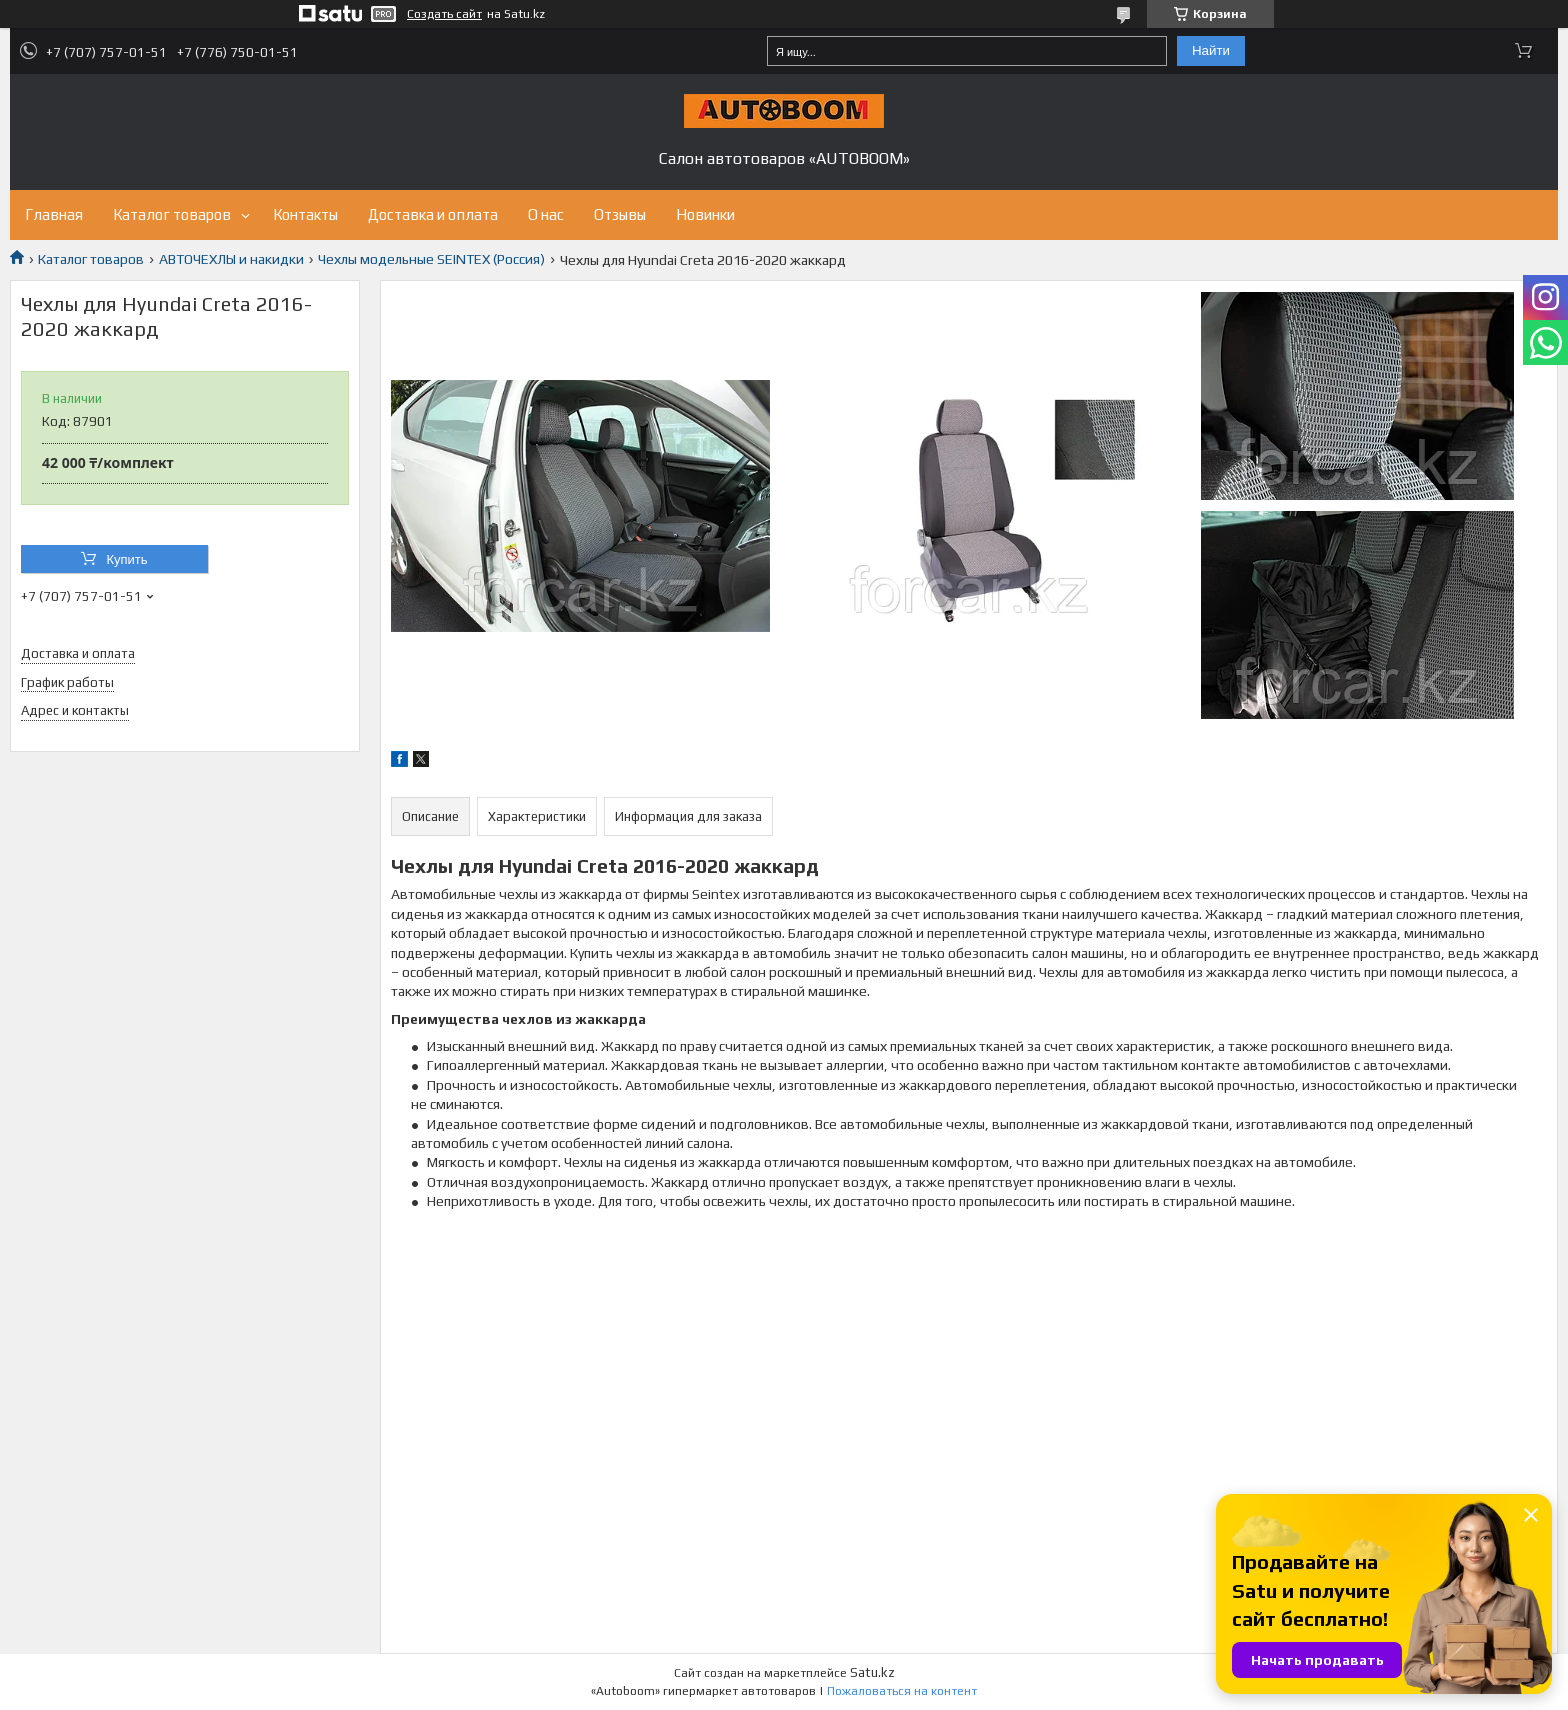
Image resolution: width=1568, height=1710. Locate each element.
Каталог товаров (172, 214)
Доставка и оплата (433, 214)
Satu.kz (872, 1672)
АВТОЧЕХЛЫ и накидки (231, 259)
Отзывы (620, 214)
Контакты (305, 214)
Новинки (705, 214)
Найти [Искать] (1211, 50)
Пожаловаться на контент (902, 1691)
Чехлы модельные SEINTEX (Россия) (431, 259)
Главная (54, 214)
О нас (546, 214)
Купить (126, 559)
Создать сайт (444, 14)
